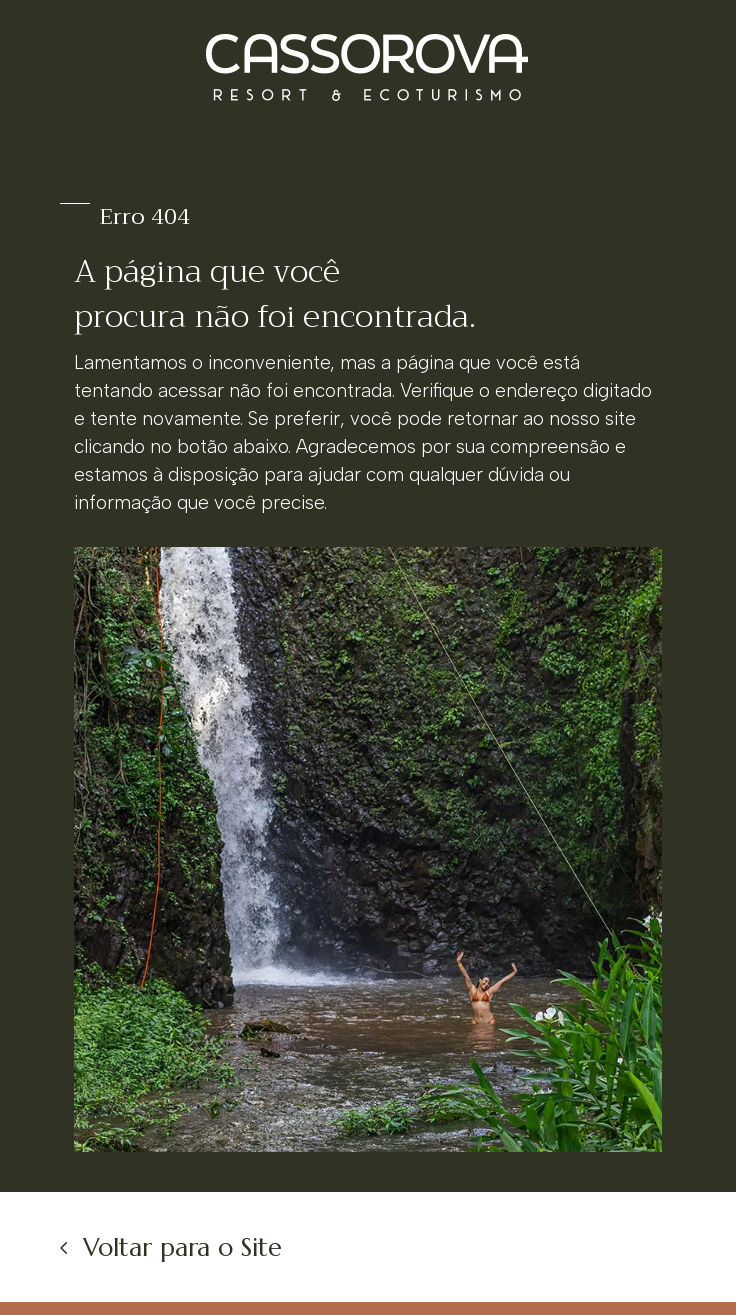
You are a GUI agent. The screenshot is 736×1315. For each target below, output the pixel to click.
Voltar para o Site (182, 1247)
